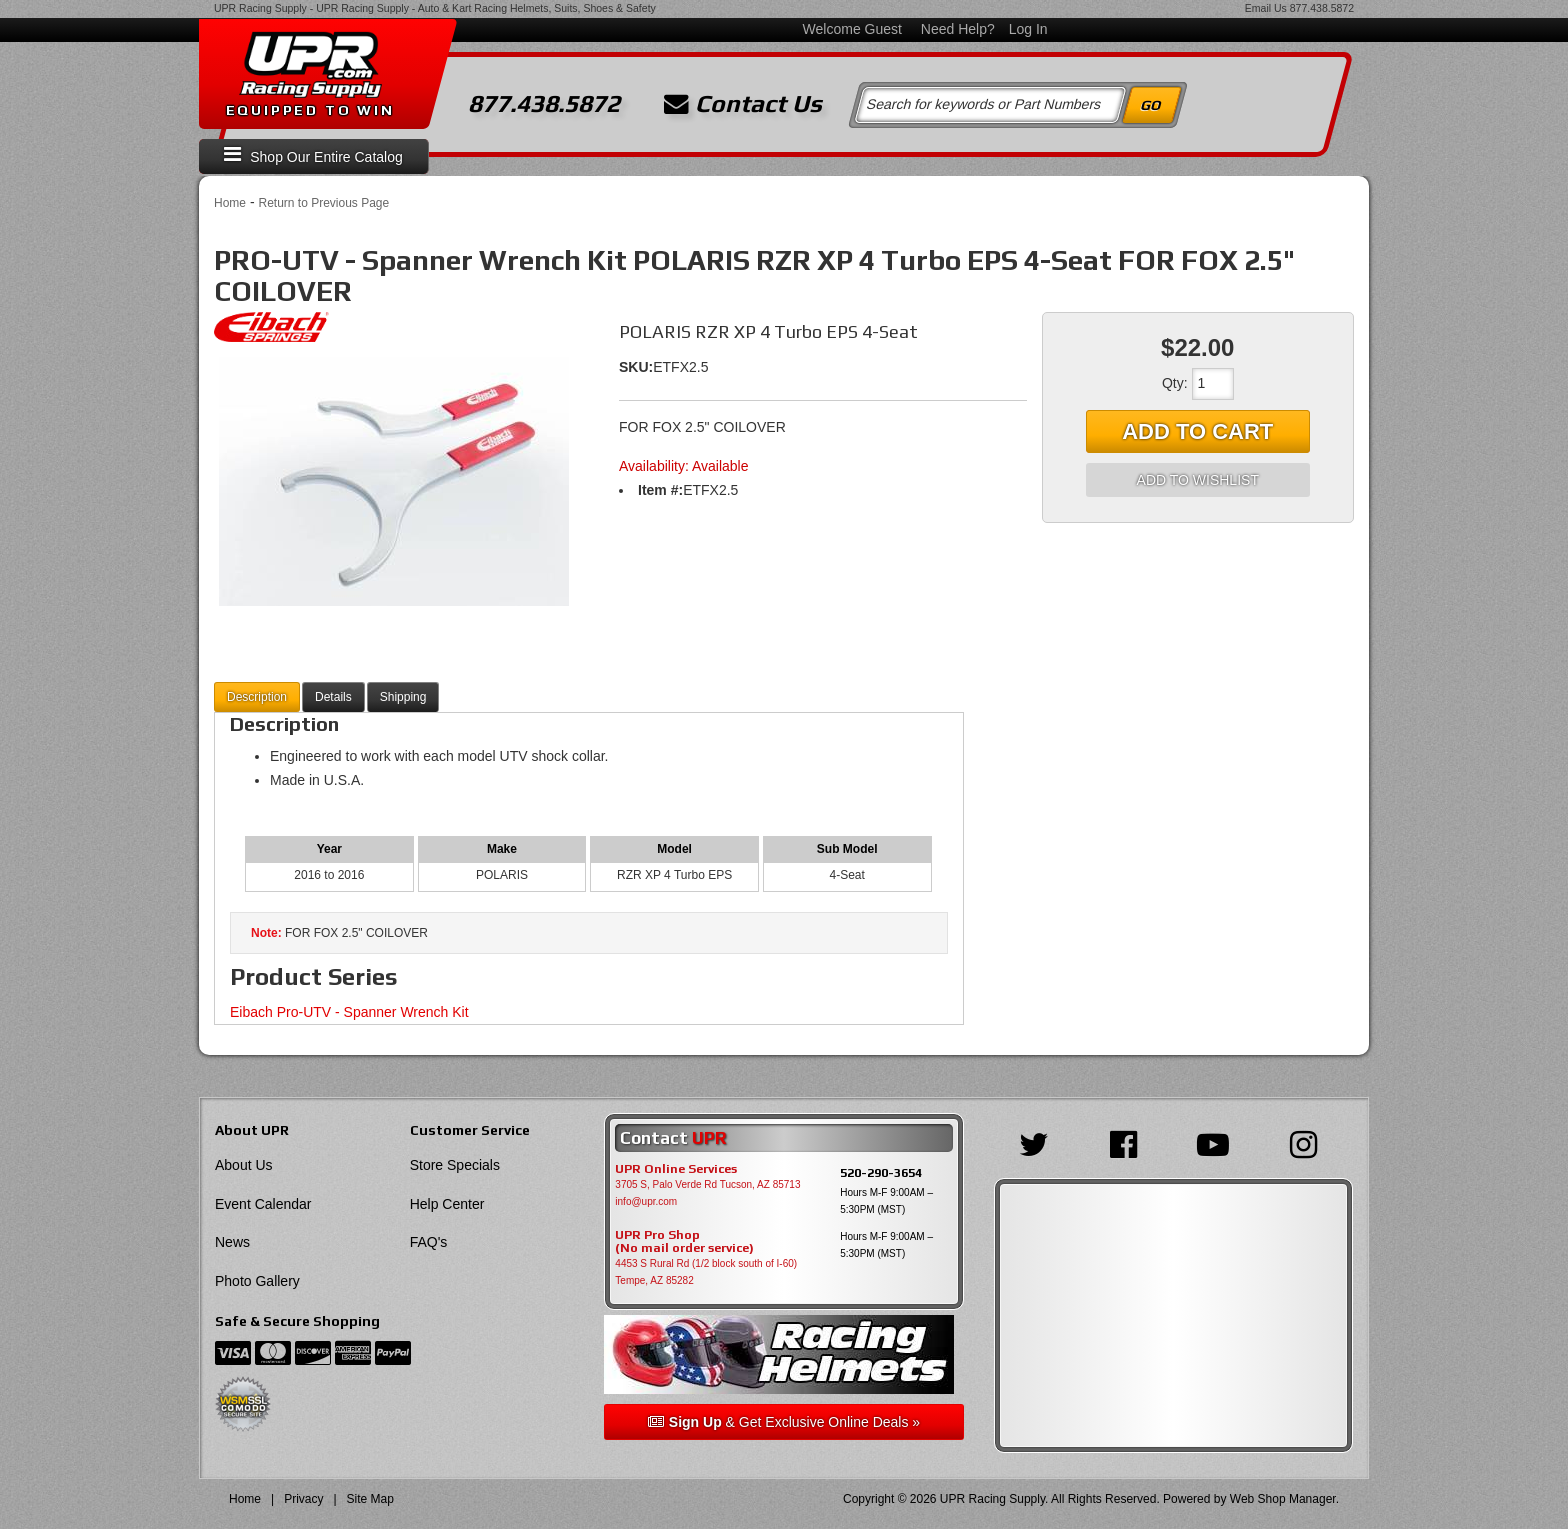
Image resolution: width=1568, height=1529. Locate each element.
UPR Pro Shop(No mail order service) (684, 1242)
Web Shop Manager (1283, 1499)
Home (230, 203)
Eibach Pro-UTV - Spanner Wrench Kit (349, 1012)
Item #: (660, 490)
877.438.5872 (1322, 8)
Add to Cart (1197, 431)
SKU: (636, 367)
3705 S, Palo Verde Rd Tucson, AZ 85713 (707, 1184)
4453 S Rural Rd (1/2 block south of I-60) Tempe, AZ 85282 (706, 1272)
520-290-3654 (881, 1172)
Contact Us (743, 104)
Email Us (1266, 8)
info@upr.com (646, 1201)
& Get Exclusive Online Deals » (784, 1422)
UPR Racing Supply (260, 8)
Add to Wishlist (1198, 480)
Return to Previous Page (323, 203)
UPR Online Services (676, 1169)
